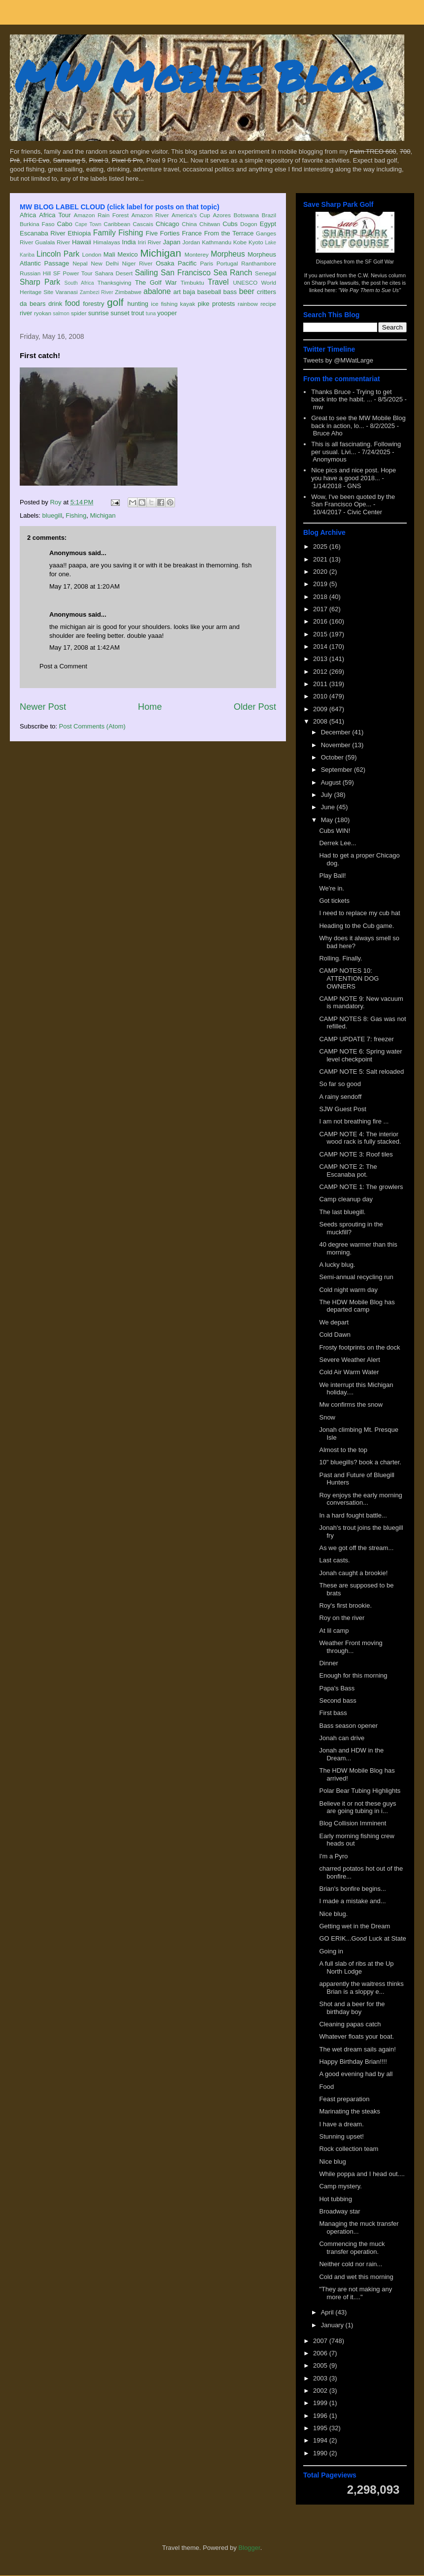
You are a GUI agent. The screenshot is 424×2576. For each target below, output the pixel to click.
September (337, 769)
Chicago (167, 224)
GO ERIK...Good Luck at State (362, 1938)
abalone (157, 291)
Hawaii (81, 242)
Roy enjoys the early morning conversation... (360, 1499)
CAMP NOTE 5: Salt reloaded (361, 1071)
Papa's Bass (336, 1688)
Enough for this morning (353, 1675)
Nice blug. (333, 1913)
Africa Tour (55, 215)
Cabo (64, 224)
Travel (218, 282)
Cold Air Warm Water (349, 1372)
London (91, 254)
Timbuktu (192, 282)
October (333, 757)
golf (115, 302)
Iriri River (149, 242)
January (333, 2325)
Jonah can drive (341, 1738)
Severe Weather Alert (349, 1359)
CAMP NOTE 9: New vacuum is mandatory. (361, 1002)
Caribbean (117, 224)
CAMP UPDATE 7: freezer (356, 1039)
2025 (321, 546)
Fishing (130, 233)
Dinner (328, 1663)
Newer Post (43, 707)
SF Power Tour (73, 273)
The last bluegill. (342, 1212)
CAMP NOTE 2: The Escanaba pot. (348, 1170)
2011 (321, 684)
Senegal (265, 273)
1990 (321, 2453)
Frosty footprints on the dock (359, 1347)
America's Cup (191, 215)
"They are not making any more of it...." (355, 2293)
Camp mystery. (340, 2186)
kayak (187, 303)
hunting (137, 303)
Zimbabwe (128, 292)
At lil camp (334, 1630)
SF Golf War (379, 261)
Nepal (80, 263)
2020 (321, 571)
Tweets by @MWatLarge (338, 360)
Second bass (337, 1700)
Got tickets (334, 900)
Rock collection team (348, 2148)
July (327, 794)
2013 (321, 658)
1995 (321, 2428)
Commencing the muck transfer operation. (352, 2247)
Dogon (248, 224)
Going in (331, 1951)
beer (246, 291)
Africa (28, 215)
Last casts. (334, 1560)
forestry (93, 303)
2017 (321, 609)
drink (55, 303)
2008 (321, 721)
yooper (167, 313)
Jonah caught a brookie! (353, 1573)
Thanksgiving (115, 282)
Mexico (127, 254)
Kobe (240, 242)
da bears (32, 303)
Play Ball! (332, 875)
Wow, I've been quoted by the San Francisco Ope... (353, 500)
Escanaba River (43, 233)
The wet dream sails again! (357, 2049)
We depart (334, 1322)
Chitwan (209, 224)
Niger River (137, 263)
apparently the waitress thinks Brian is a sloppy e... (361, 1987)
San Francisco (186, 272)
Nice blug (332, 2161)
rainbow (248, 303)
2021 (321, 559)
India (129, 242)
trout (137, 313)
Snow (327, 1417)
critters (266, 292)
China (189, 224)
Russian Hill (35, 273)
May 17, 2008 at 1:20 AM (84, 586)
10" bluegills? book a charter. (360, 1462)
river (26, 313)
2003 (321, 2378)
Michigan (160, 253)
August (332, 782)
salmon (61, 313)
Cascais (143, 224)
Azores (222, 215)
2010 (321, 696)
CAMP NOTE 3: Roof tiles (355, 1154)
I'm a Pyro (333, 1856)
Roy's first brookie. (345, 1605)
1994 (321, 2440)
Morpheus (228, 254)
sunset (119, 313)
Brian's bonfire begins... (352, 1888)
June (329, 807)
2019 (321, 584)
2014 (321, 646)
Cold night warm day (348, 1289)
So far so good (340, 1084)
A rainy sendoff (340, 1096)
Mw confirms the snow (351, 1404)
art (177, 292)
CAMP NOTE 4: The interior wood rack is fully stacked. (360, 1138)
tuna (151, 313)
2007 (321, 2341)
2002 (321, 2390)
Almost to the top (343, 1449)
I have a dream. (341, 2124)
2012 (321, 671)
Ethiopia (79, 233)
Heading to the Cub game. (356, 925)
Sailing (146, 272)
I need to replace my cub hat (359, 913)
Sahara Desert (114, 273)
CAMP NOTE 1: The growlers (361, 1186)
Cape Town (88, 224)
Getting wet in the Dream (354, 1926)
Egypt (268, 224)
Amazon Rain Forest (101, 215)
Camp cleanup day (345, 1199)
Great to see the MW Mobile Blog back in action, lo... (358, 421)
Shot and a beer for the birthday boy (352, 2007)
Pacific (187, 263)
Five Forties (163, 233)
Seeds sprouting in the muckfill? (351, 1228)
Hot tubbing (335, 2199)
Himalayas (106, 242)
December (337, 732)
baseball (209, 292)
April (328, 2312)
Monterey (196, 254)
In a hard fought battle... (353, 1515)
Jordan (191, 242)
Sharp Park (40, 282)
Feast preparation (344, 2099)
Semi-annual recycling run (356, 1277)
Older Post (255, 707)
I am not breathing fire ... (354, 1121)
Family (104, 233)
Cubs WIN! (334, 830)
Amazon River (150, 215)
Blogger (249, 2547)
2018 (321, 596)
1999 (321, 2403)
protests (223, 303)
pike (204, 303)
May (328, 820)
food (72, 303)
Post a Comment (63, 666)
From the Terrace (229, 233)
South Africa (79, 283)
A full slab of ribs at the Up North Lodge (356, 1967)
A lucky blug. (337, 1264)
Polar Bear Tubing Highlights (359, 1790)
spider (79, 313)
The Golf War (156, 282)
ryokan (42, 313)
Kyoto (255, 242)
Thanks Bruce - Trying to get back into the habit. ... (351, 395)
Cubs (230, 224)
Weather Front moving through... (350, 1646)
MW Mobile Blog (197, 75)
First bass (333, 1713)
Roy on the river (341, 1617)
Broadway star (339, 2211)
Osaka (165, 263)
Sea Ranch (232, 272)
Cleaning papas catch (350, 2024)
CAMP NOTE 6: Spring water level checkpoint (360, 1055)
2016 (321, 621)
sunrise (98, 313)
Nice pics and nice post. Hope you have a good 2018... (353, 474)
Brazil (269, 215)
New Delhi (105, 263)
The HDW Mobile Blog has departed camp (356, 1306)
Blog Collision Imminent (352, 1823)
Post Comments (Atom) (92, 726)
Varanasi (66, 292)
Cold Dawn (335, 1334)
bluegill (52, 515)
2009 (321, 709)
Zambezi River (96, 292)
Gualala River (52, 242)
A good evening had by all (355, 2074)
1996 (321, 2415)
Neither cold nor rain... (350, 2264)
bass (230, 292)
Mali (109, 254)
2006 (321, 2353)
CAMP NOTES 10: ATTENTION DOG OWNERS (349, 978)
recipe (268, 303)
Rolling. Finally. (340, 958)
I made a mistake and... (352, 1901)
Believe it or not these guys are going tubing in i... (357, 1807)
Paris (206, 263)
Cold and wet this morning (356, 2276)
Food (326, 2086)
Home (150, 707)
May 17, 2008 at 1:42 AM (84, 647)
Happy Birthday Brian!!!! (353, 2061)
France (192, 233)
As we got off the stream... (356, 1548)
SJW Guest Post (342, 1109)
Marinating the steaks (349, 2111)
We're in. (331, 888)
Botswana (246, 215)
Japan (171, 242)
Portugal (227, 263)
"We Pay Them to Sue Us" (369, 290)
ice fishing (164, 303)
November (337, 745)
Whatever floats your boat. (356, 2036)
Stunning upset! (341, 2136)
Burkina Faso (37, 224)
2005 (321, 2365)
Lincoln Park (57, 254)
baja (189, 292)
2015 (321, 634)
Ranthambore (258, 263)
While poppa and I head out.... (361, 2174)
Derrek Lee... (337, 843)
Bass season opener (348, 1725)
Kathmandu (216, 242)
